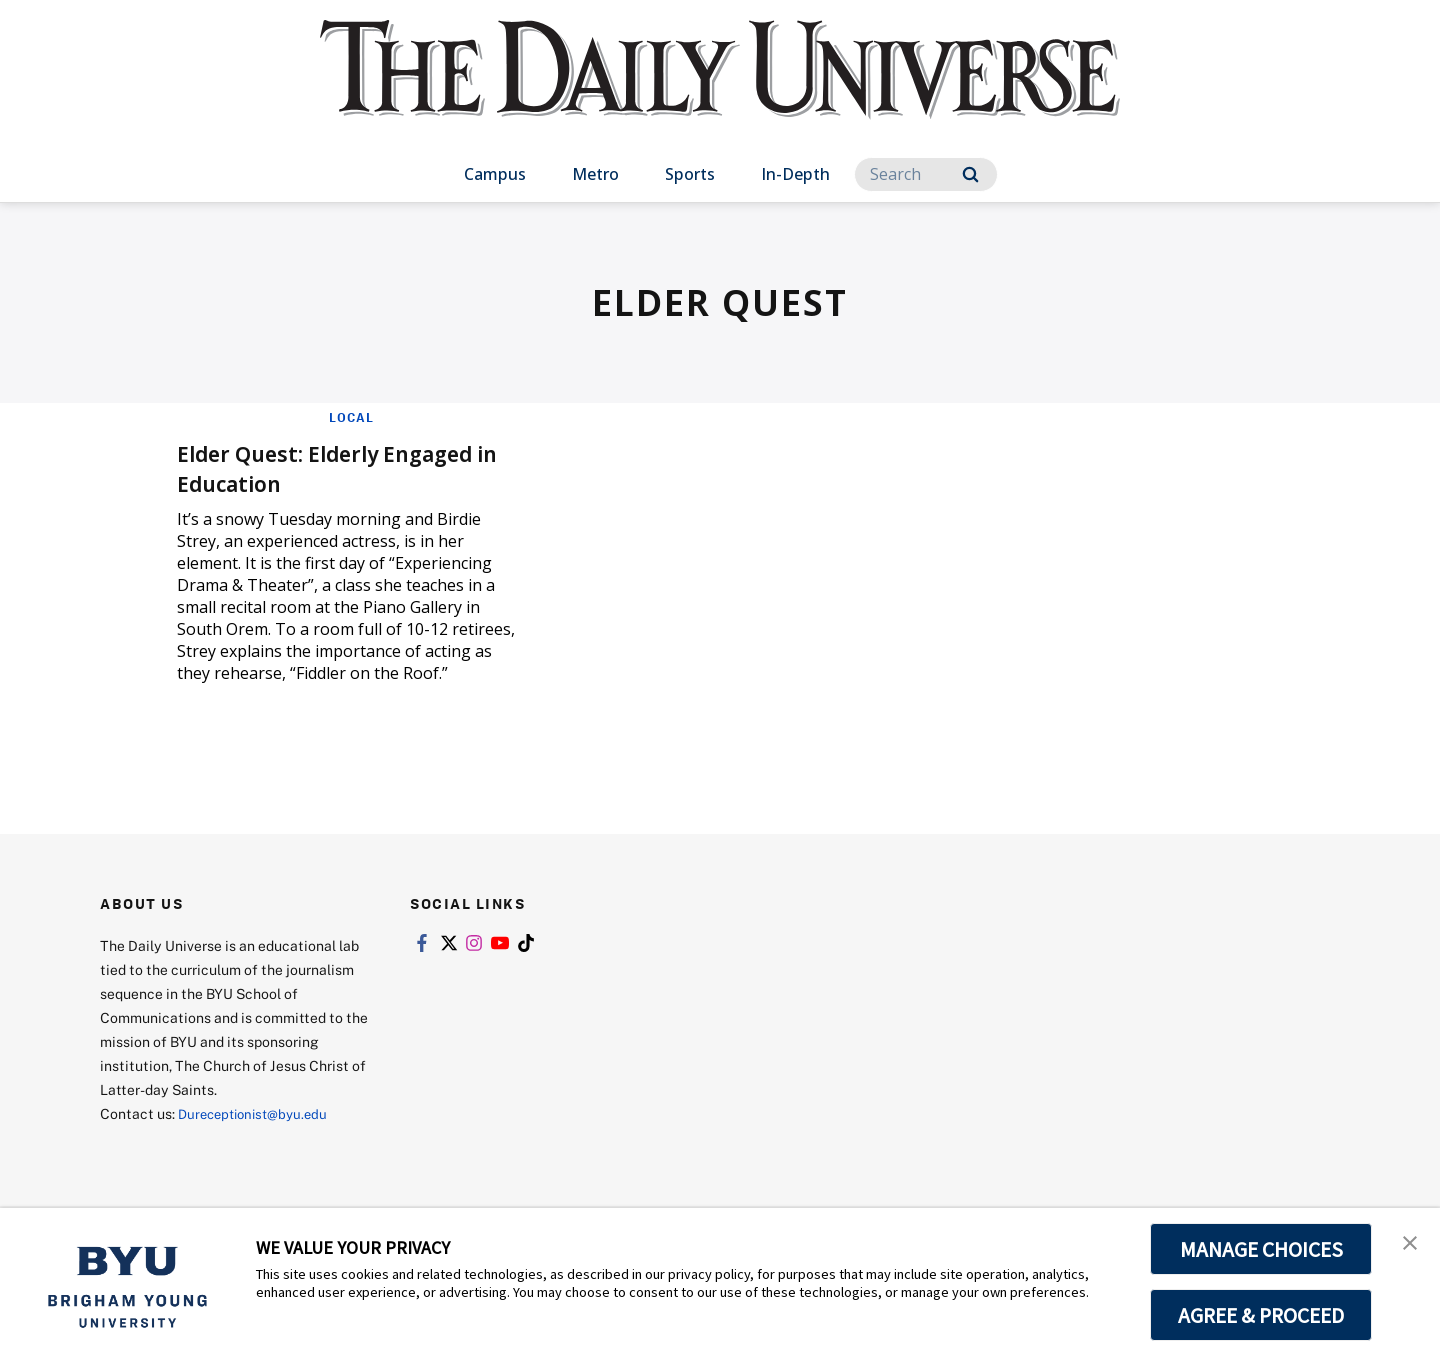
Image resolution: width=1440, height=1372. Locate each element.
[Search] (926, 174)
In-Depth (795, 174)
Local (351, 417)
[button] (1407, 1244)
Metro (595, 174)
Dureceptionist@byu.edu (258, 1113)
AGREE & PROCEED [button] (1261, 1315)
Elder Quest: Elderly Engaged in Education (345, 466)
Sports (690, 174)
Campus (495, 174)
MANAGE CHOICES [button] (1261, 1249)
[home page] (720, 89)
